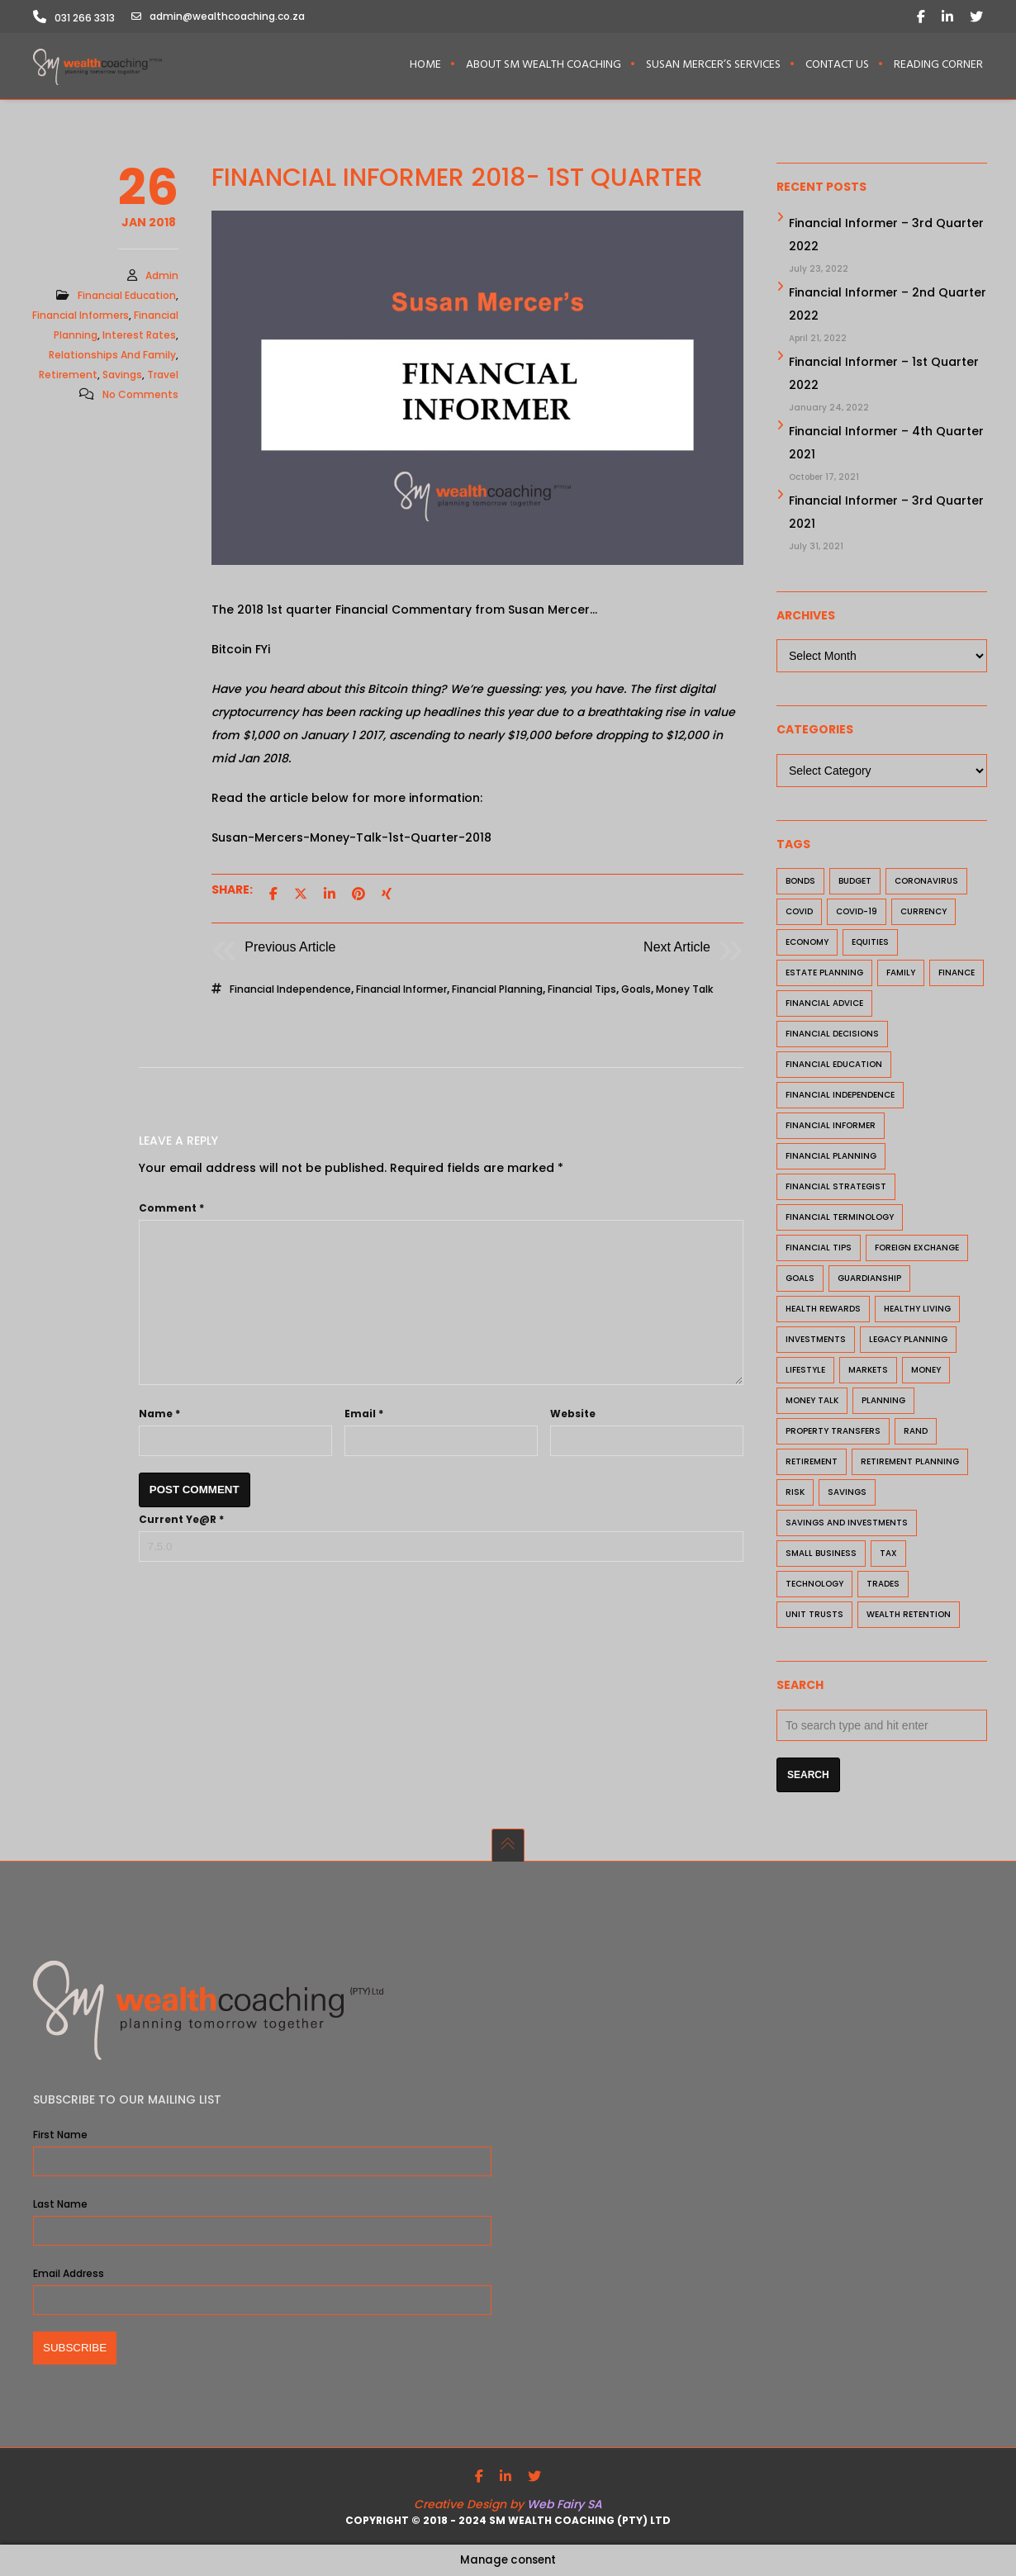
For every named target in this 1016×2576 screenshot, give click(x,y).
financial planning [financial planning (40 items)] (831, 1158)
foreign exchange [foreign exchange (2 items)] (917, 1250)
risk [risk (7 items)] (795, 1494)
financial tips (582, 991)
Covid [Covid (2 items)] (799, 914)
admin (161, 278)
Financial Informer (401, 991)
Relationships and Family (112, 357)
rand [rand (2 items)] (916, 1433)
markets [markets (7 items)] (868, 1372)
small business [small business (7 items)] (821, 1555)
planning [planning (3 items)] (883, 1403)
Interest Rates (139, 337)
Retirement (68, 377)
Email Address (68, 2273)
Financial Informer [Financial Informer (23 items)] (831, 1128)
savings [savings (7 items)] (847, 1494)
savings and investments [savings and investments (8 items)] (847, 1525)
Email (363, 1416)
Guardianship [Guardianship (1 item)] (869, 1280)
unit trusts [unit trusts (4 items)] (814, 1617)
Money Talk (684, 991)
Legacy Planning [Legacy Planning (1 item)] (908, 1341)
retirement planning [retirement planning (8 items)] (910, 1464)
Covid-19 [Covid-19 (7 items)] (856, 914)
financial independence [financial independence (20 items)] (840, 1097)
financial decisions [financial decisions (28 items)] (832, 1036)
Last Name (60, 2204)
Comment (171, 1210)
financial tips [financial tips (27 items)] (819, 1250)
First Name (60, 2135)
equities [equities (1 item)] (870, 944)
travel (162, 377)
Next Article (676, 949)
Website (573, 1416)
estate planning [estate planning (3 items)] (824, 975)
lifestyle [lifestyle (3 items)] (805, 1372)
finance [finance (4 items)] (956, 975)
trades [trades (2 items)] (883, 1586)
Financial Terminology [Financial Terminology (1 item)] (840, 1219)
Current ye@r (181, 1522)
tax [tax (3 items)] (888, 1555)
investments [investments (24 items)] (816, 1341)
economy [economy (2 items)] (807, 944)
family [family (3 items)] (900, 975)
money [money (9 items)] (926, 1372)
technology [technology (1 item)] (814, 1586)
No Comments (140, 397)
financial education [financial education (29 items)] (834, 1066)
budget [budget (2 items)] (854, 883)
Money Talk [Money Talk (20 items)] (812, 1403)
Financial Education (127, 298)
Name (159, 1416)
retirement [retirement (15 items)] (812, 1464)
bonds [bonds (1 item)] (800, 883)
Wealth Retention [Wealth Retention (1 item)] (908, 1617)
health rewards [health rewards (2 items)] (823, 1311)
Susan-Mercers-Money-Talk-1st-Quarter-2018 (351, 840)
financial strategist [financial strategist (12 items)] (836, 1189)
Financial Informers (80, 318)
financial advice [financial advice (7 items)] (824, 1005)
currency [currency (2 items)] (923, 914)
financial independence (290, 991)
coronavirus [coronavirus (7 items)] (926, 883)
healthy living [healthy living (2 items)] (917, 1311)
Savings (122, 377)
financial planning (497, 991)
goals (636, 991)
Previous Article (290, 949)
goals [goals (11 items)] (800, 1280)
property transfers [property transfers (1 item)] (833, 1433)
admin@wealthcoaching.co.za (218, 16)
